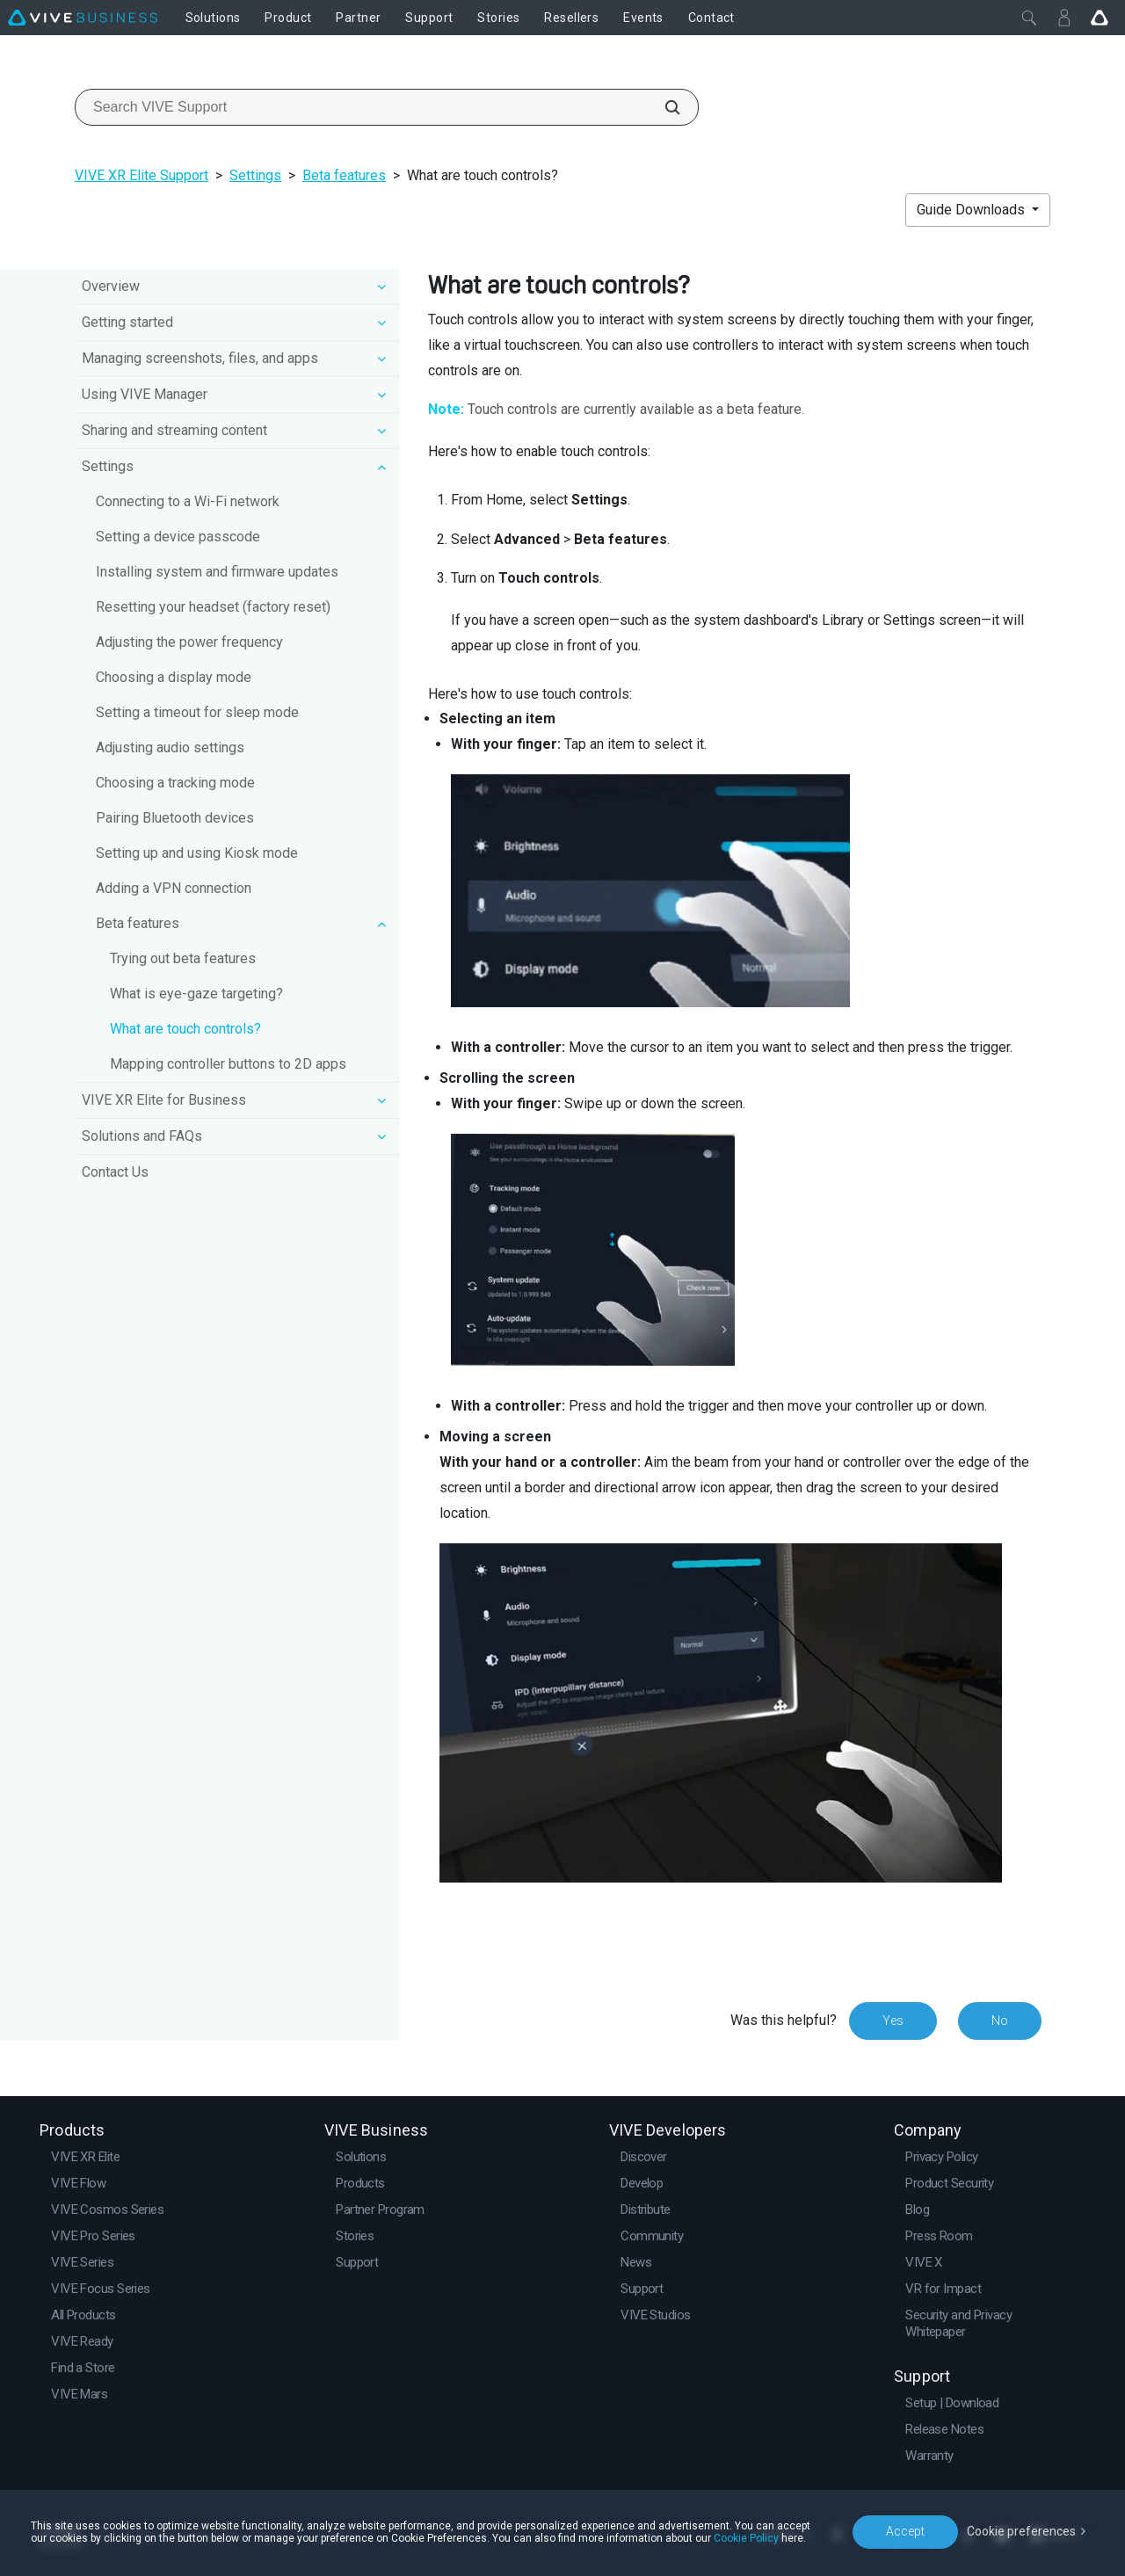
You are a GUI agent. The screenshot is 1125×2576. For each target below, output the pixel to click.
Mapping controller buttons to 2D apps (228, 1064)
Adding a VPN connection (173, 888)
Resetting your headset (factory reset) (213, 607)
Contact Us (115, 1172)
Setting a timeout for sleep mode (197, 712)
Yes (893, 2021)
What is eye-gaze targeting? (196, 993)
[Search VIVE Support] (662, 107)
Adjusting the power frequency (189, 642)
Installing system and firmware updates (217, 571)
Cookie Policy (746, 2538)
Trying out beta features (183, 958)
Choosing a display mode (173, 677)
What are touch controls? (185, 1028)
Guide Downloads (972, 209)
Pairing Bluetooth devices (175, 817)
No (999, 2021)
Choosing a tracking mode (175, 782)
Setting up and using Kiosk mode (197, 853)
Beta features (344, 175)
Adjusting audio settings (170, 747)
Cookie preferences (1021, 2531)
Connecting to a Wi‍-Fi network (187, 501)
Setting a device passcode (178, 536)
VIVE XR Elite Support (141, 175)
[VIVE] (82, 17)
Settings (255, 175)
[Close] (1029, 17)
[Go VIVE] (1099, 17)
